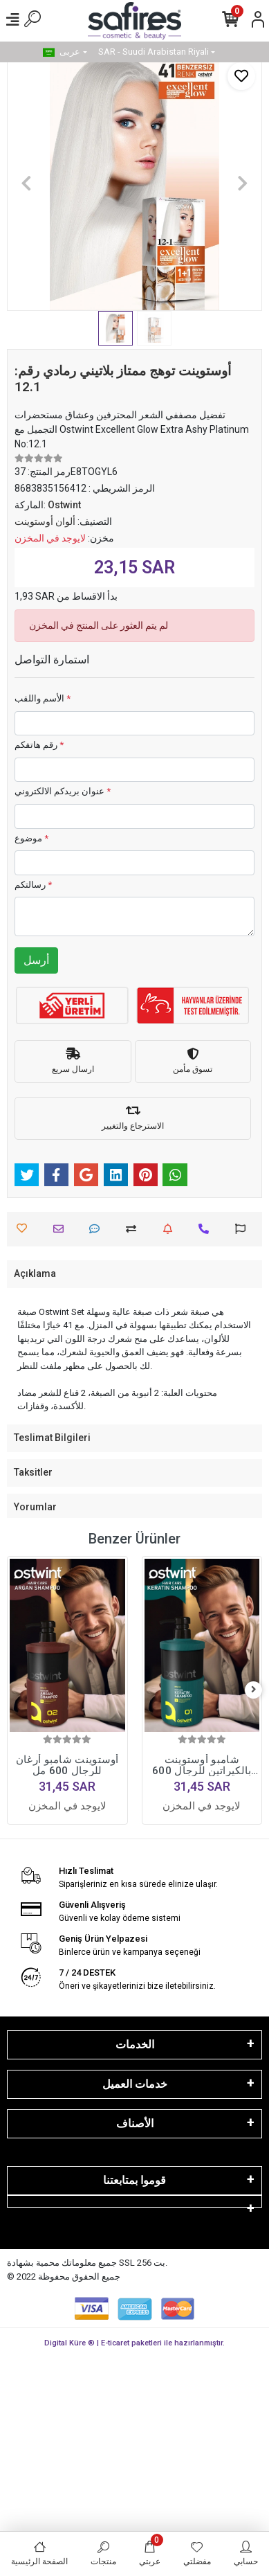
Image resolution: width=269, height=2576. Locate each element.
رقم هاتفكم (39, 745)
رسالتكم (33, 884)
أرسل (36, 960)
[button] (26, 183)
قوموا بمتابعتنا (134, 2180)
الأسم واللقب (43, 698)
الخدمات (134, 2044)
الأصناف (135, 2123)
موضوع (31, 838)
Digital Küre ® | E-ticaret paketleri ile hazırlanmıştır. (134, 2342)
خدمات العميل (134, 2084)
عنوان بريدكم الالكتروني (63, 791)
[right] (254, 1690)
